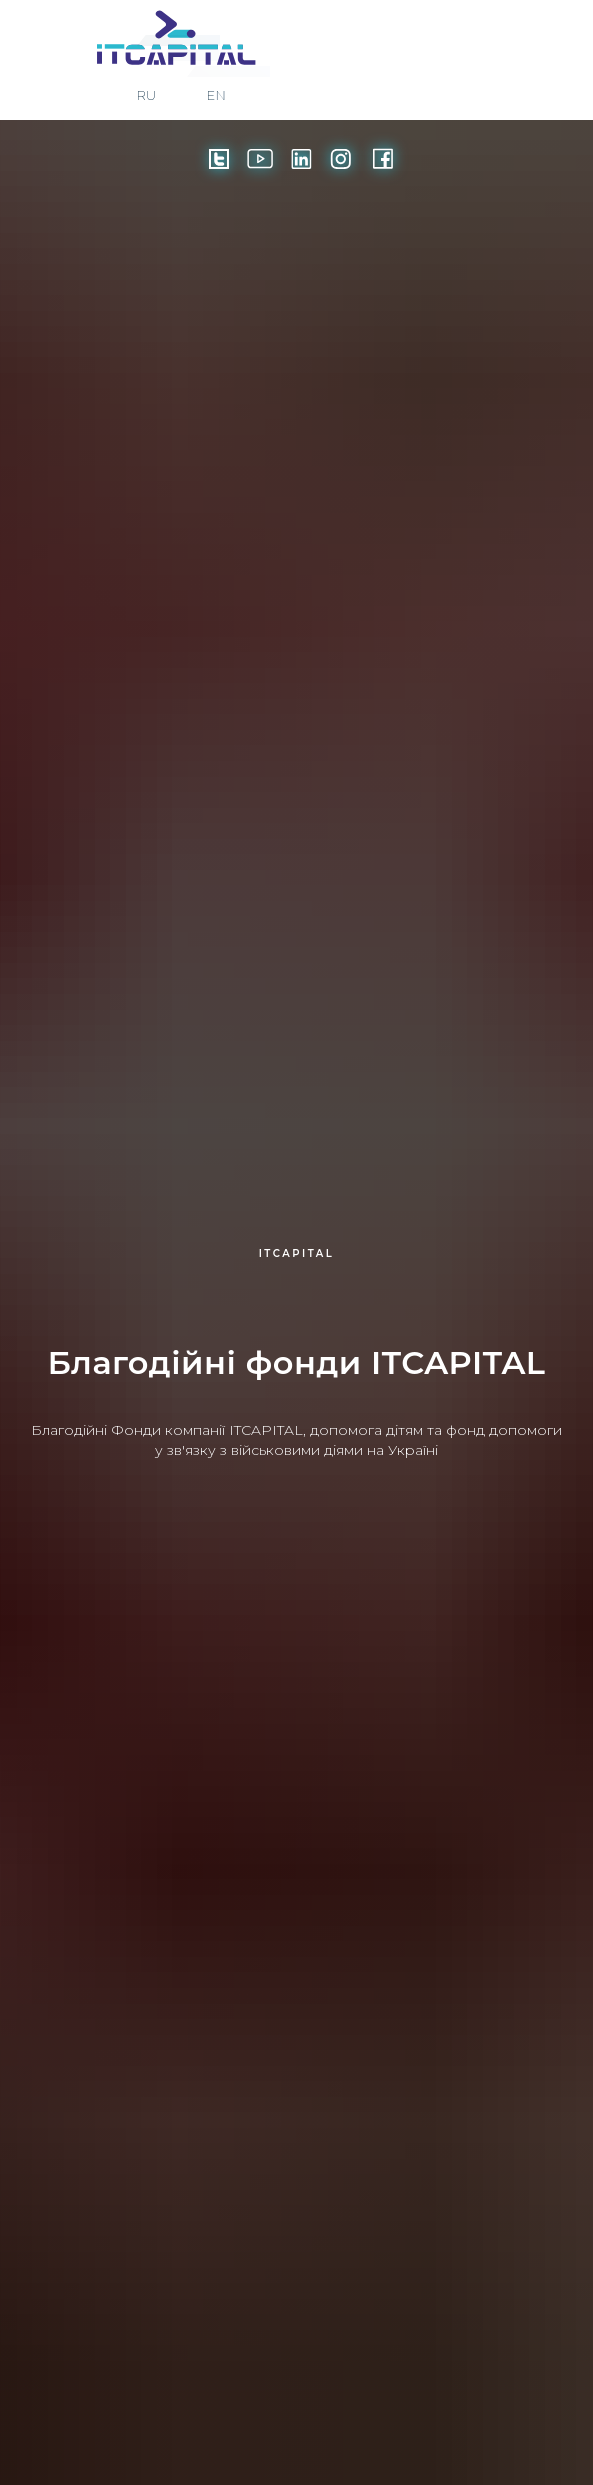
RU (147, 95)
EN (216, 95)
